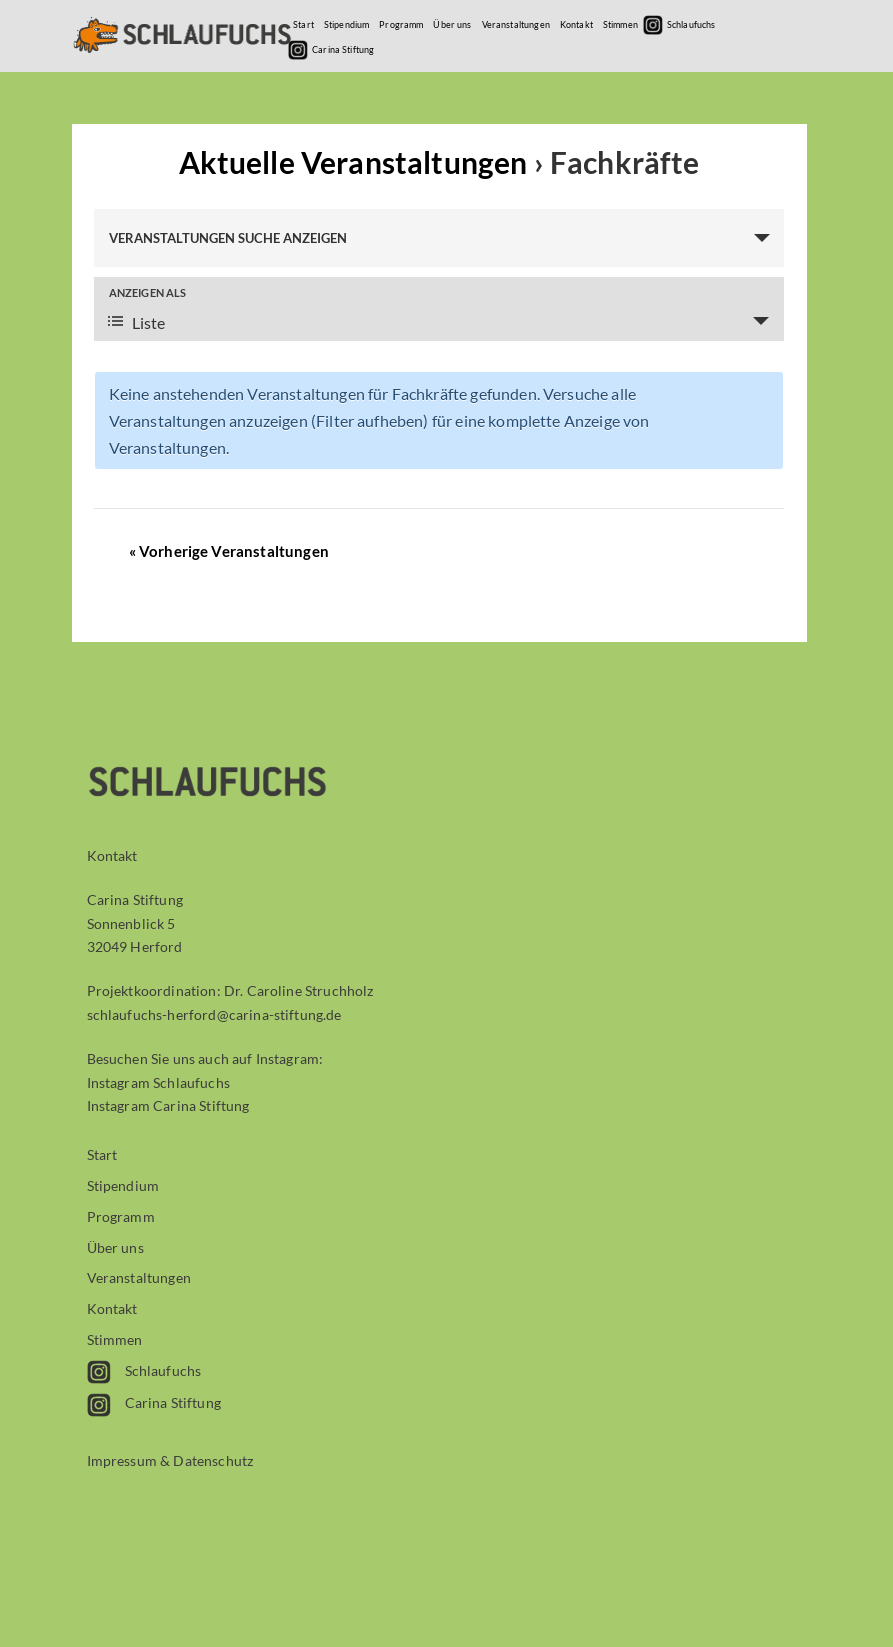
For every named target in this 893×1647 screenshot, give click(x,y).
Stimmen (620, 24)
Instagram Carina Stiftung (168, 1105)
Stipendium (347, 24)
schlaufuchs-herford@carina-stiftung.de (214, 1014)
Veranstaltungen (516, 24)
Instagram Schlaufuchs (158, 1082)
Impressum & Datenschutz (170, 1460)
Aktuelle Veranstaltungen (356, 162)
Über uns (452, 24)
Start (303, 24)
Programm (401, 24)
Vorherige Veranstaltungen (229, 551)
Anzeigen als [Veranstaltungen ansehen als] (148, 292)
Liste (136, 322)
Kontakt (576, 24)
